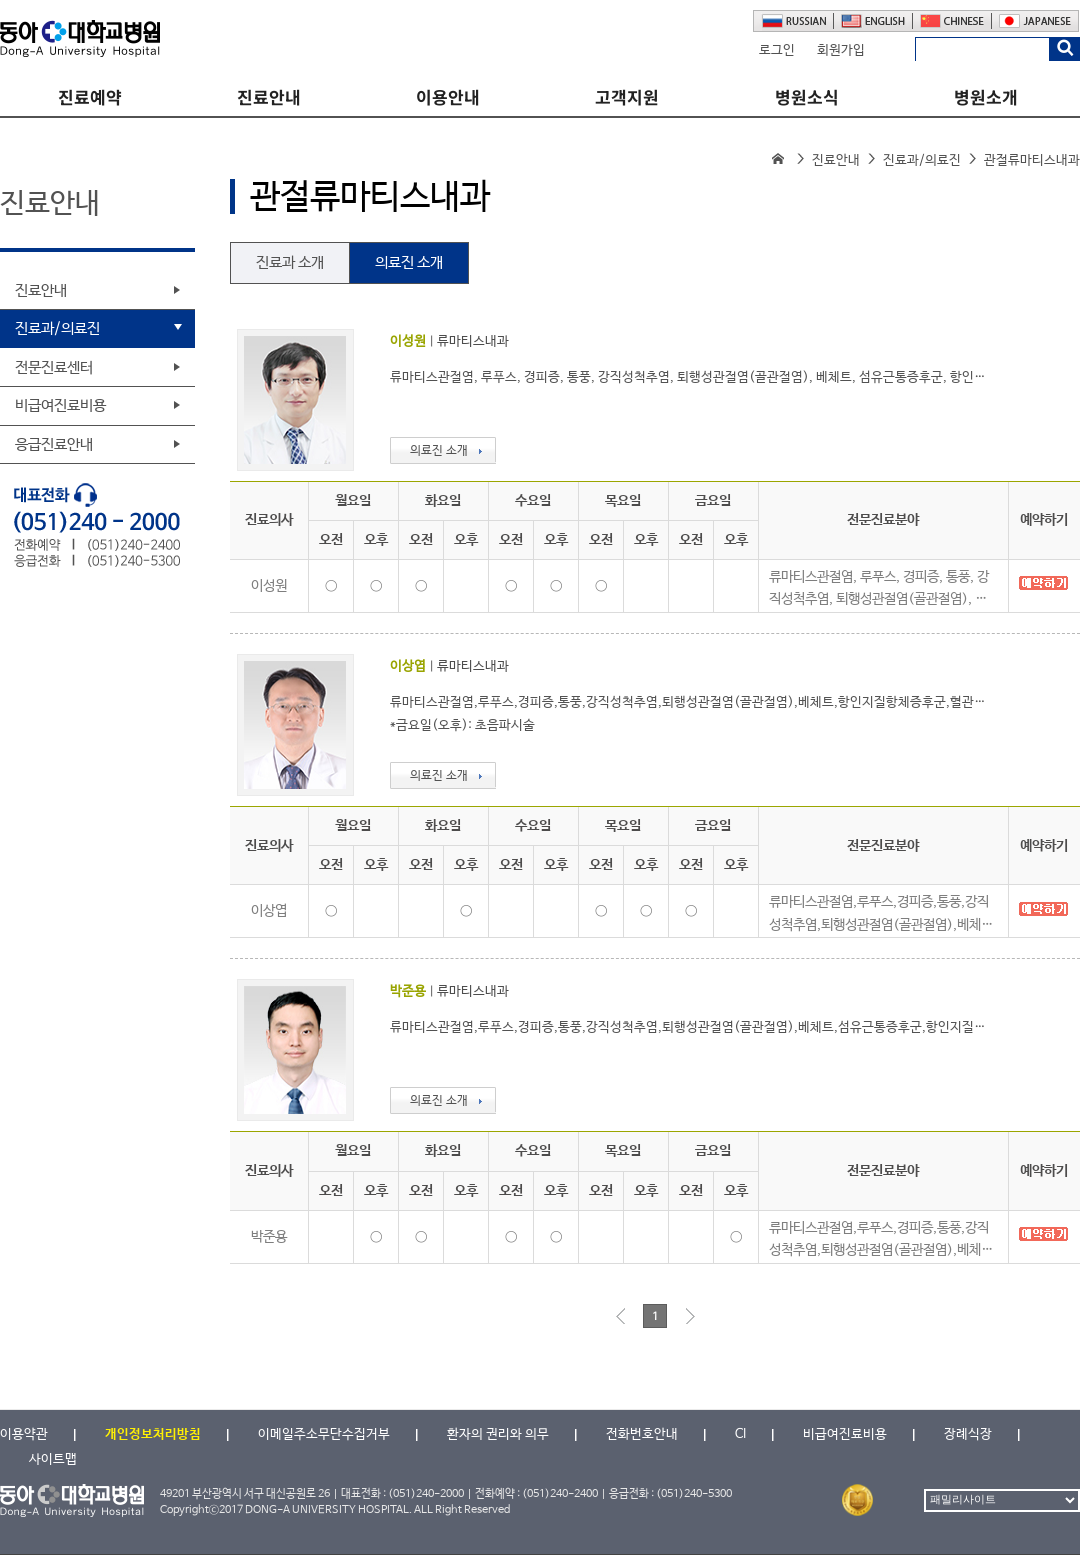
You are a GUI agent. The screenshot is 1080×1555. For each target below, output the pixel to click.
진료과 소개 (290, 262)
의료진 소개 (409, 262)
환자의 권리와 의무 (498, 1434)
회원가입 (841, 50)
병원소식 (807, 97)
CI (740, 1434)
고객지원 (627, 97)
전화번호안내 (642, 1434)
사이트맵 (53, 1459)
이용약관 (24, 1434)
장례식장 (968, 1434)
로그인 (777, 50)
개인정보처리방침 (153, 1434)
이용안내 (448, 97)
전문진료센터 (54, 367)
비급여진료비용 (60, 405)
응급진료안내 (54, 444)
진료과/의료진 (922, 160)
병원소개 (986, 97)
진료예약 (90, 97)
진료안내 (269, 97)
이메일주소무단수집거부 (324, 1434)
